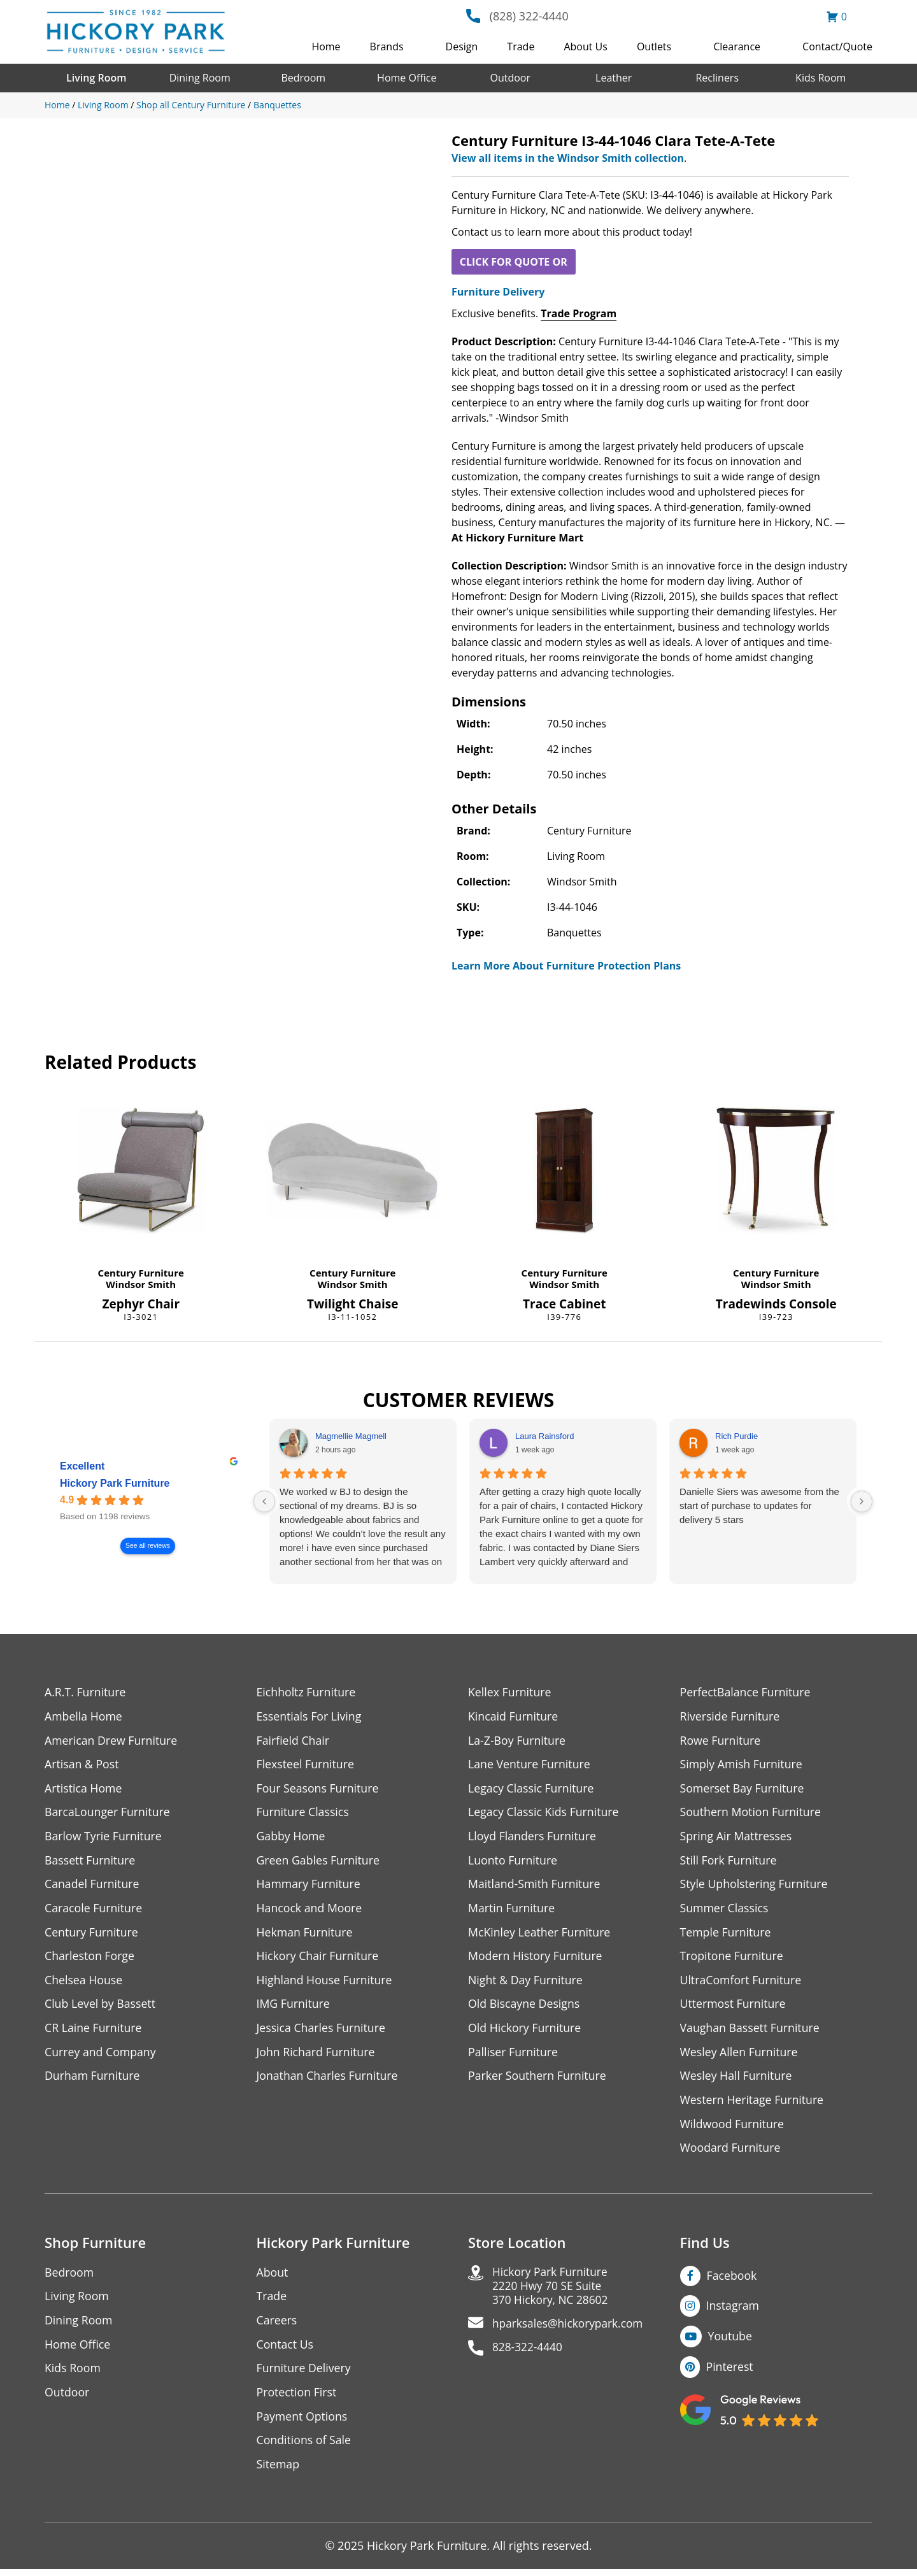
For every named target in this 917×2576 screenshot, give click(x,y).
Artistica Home (84, 1789)
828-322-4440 (528, 2354)
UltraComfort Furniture (742, 1982)
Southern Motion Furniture (751, 1813)
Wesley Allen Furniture (740, 2055)
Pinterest (730, 2371)
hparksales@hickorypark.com (570, 2330)
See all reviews (147, 1545)
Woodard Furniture (731, 2152)
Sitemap (279, 2470)
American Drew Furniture (112, 1740)
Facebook (732, 2279)
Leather (613, 78)
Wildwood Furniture (733, 2128)
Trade (520, 46)
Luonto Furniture (513, 1861)
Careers (277, 2325)
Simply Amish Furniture (742, 1764)
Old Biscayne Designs (524, 2007)
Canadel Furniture (93, 1885)
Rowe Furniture (721, 1740)
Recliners (717, 78)
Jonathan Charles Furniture (329, 2079)
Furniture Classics (304, 1813)
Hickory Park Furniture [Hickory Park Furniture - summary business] (115, 1483)
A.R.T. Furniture (86, 1692)
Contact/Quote (837, 46)
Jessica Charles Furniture (322, 2031)
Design (462, 46)
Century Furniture (141, 1272)
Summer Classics (725, 1910)
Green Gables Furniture (319, 1861)
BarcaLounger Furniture (108, 1813)
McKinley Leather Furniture (540, 1934)
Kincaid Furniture (514, 1716)
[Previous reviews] (264, 1501)
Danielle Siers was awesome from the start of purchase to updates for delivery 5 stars (759, 1505)
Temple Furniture (726, 1934)
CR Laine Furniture (94, 2031)
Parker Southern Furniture (538, 2079)
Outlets (654, 46)
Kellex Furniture (510, 1692)
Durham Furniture (93, 2079)
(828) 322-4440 (529, 16)
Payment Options (303, 2422)
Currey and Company (101, 2055)
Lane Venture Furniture (530, 1764)
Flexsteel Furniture (306, 1764)
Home (325, 46)
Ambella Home (84, 1716)
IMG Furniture (294, 2007)
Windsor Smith (141, 1284)
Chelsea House (84, 1982)
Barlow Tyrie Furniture (104, 1837)
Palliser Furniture (513, 2055)
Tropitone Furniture (732, 1958)
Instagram (733, 2310)
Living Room (96, 78)
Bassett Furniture (91, 1861)
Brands (387, 46)
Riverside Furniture (730, 1716)
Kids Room (820, 78)
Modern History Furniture (536, 1958)
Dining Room (200, 78)
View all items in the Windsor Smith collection (567, 158)
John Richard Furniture (317, 2055)
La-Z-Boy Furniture (517, 1740)
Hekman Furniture (305, 1934)
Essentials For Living (310, 1716)
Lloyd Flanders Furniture (533, 1837)
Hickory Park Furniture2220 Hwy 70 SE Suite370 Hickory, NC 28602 (552, 2292)
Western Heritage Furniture (753, 2103)
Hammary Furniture (309, 1885)
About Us (586, 46)
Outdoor (510, 78)
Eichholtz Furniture (307, 1692)
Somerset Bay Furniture (743, 1789)
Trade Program (578, 313)
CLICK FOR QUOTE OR (513, 262)
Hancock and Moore (310, 1910)
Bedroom (303, 78)
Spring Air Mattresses (737, 1837)
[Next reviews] (861, 1501)
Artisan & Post (82, 1764)
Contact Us (286, 2349)
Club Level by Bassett (101, 2007)
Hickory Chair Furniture (319, 1958)
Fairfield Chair (294, 1740)
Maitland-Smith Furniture (535, 1885)
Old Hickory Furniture (525, 2031)
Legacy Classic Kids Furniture (545, 1813)
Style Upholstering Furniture (755, 1885)
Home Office (406, 78)
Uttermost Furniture (734, 2007)
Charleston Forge (90, 1958)
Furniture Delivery (497, 292)
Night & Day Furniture (526, 1982)
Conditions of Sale (305, 2446)
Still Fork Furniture (729, 1861)
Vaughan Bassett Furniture (751, 2031)
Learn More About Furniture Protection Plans (566, 966)
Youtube (730, 2341)
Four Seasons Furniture (319, 1789)
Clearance (736, 46)
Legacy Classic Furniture (532, 1789)
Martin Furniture (512, 1910)
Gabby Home (292, 1837)
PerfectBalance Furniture (746, 1692)
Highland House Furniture (326, 1982)
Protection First (297, 2398)
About (273, 2277)
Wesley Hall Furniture (737, 2079)
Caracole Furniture (94, 1910)
